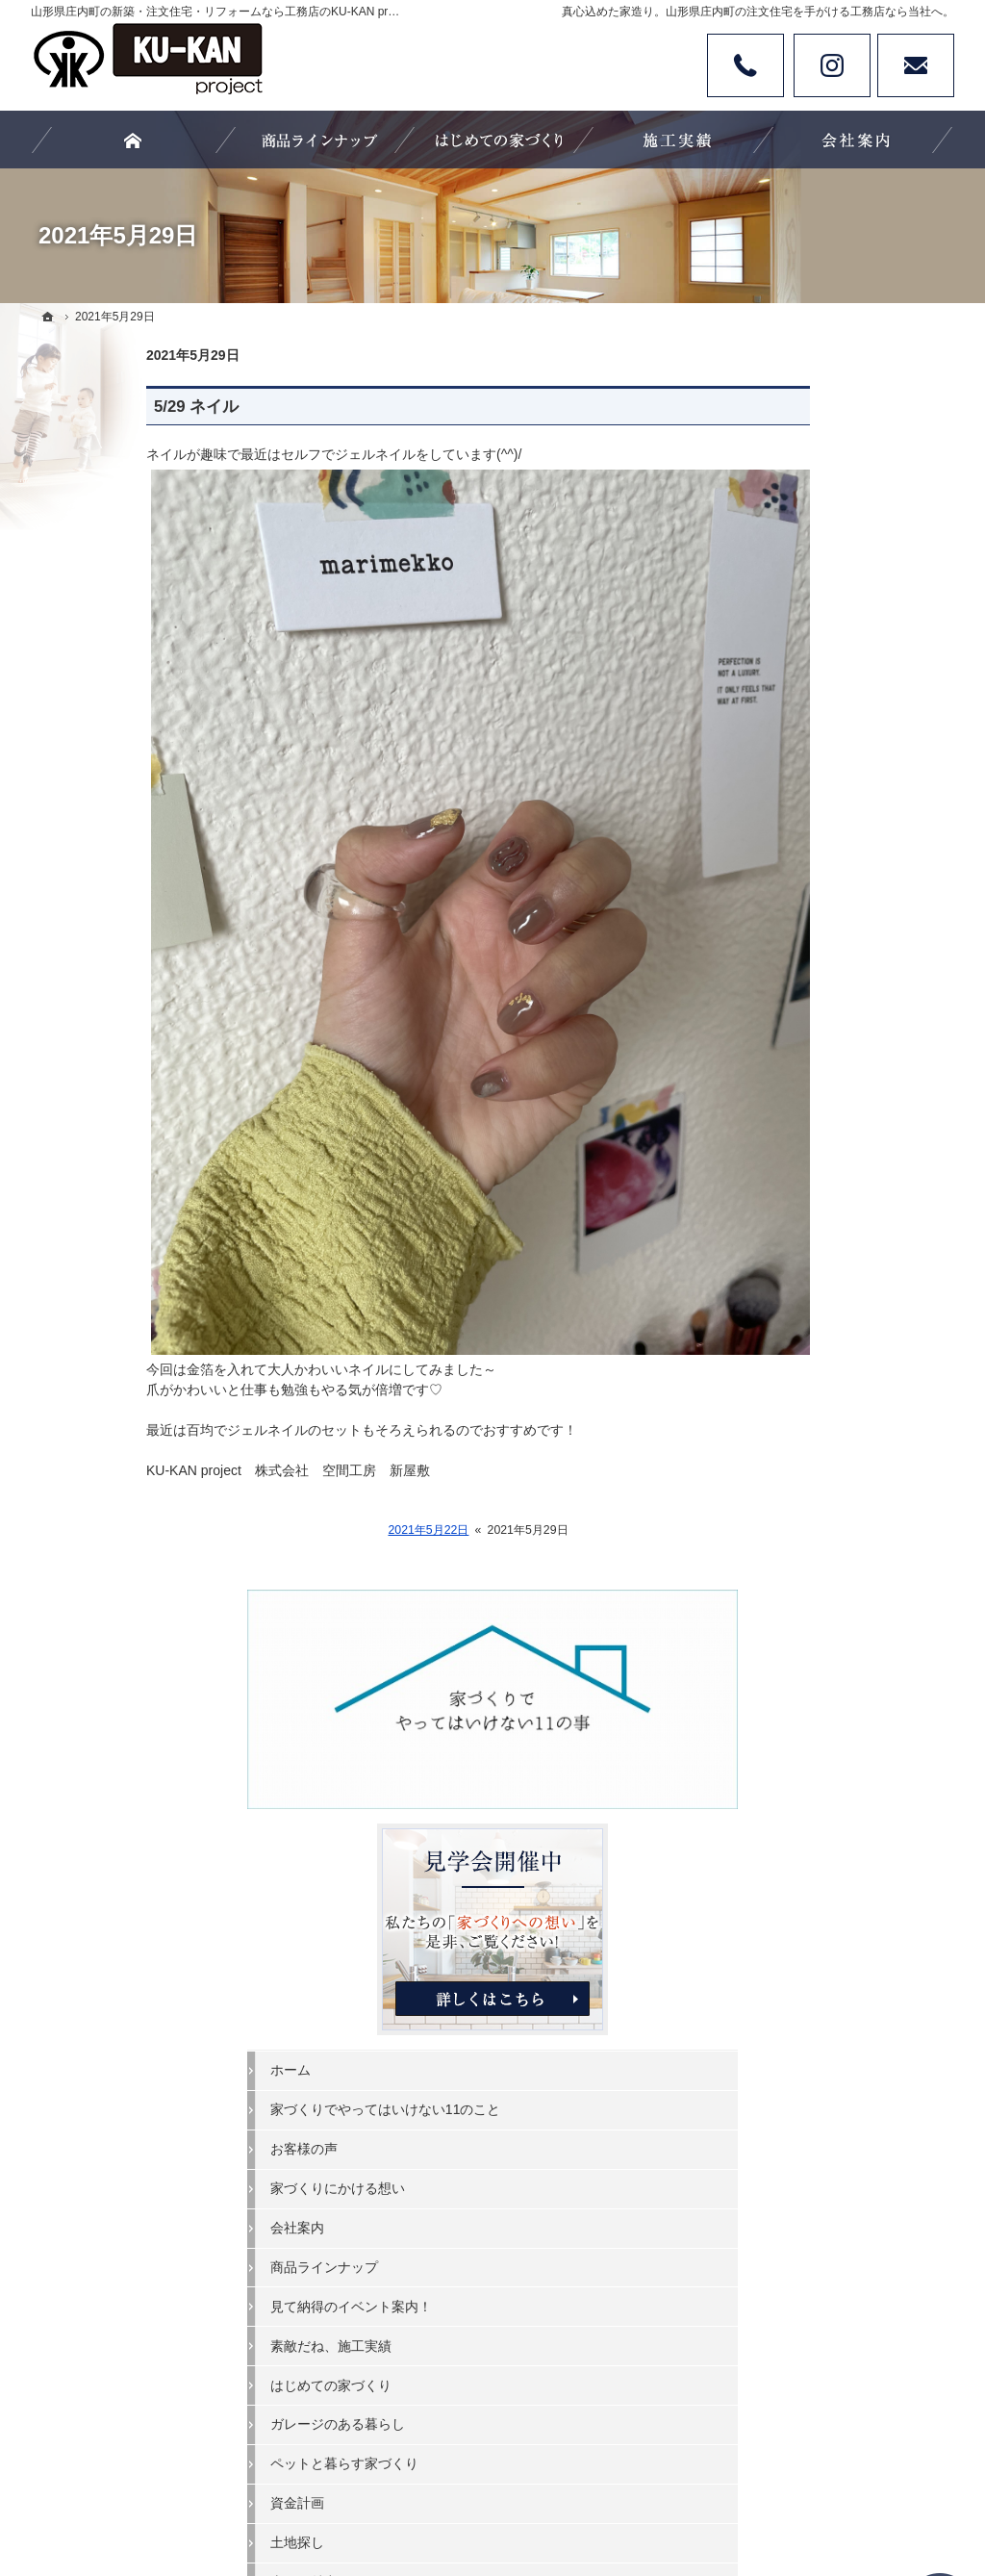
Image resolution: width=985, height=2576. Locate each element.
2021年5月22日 (312, 1530)
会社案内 (773, 884)
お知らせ (773, 1474)
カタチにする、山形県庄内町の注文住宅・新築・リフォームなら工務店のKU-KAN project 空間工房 (498, 2490)
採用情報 (773, 1357)
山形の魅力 (780, 1238)
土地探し (773, 1199)
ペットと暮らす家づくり (820, 1120)
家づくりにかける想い (813, 845)
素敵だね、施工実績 (807, 1001)
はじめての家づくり (807, 1041)
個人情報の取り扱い (807, 1513)
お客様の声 (780, 805)
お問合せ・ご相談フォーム (838, 1959)
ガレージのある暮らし (813, 1080)
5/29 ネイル (80, 406)
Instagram (832, 65)
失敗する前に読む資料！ (820, 1396)
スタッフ (773, 1278)
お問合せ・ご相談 (800, 1435)
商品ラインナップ (800, 923)
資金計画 (773, 1159)
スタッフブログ (793, 1317)
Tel (745, 65)
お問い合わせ (915, 65)
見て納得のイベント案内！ (827, 962)
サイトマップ (786, 1553)
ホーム (766, 709)
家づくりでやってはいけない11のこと (841, 757)
